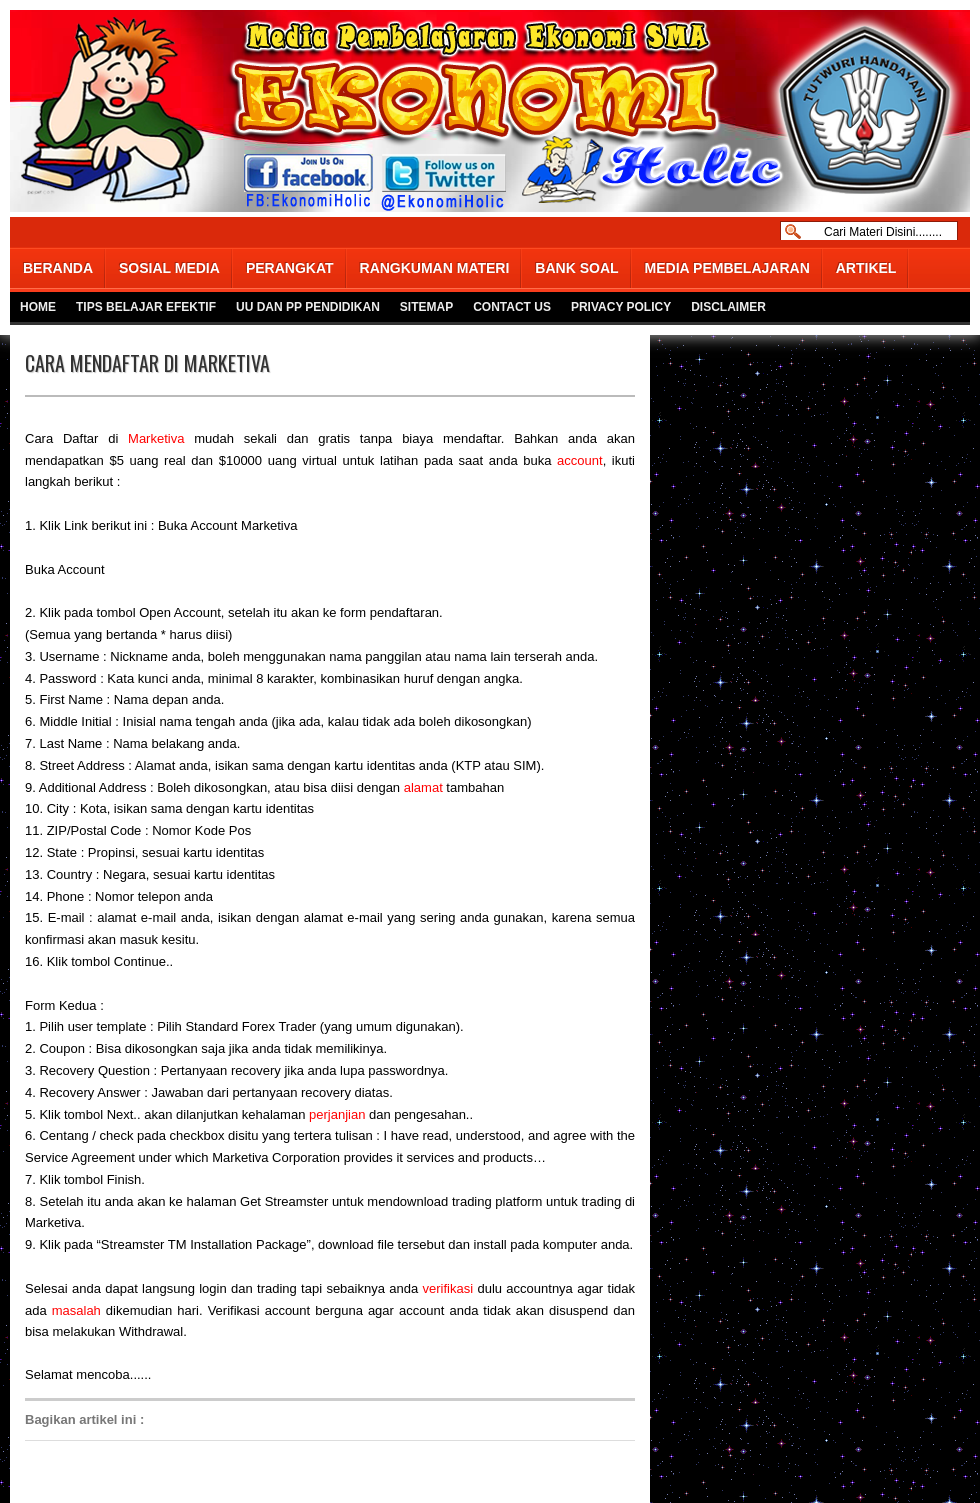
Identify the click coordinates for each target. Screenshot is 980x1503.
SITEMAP (426, 307)
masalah (76, 1310)
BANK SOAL (576, 268)
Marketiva (156, 438)
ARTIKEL (866, 268)
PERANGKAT (290, 268)
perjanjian (337, 1114)
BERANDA (58, 268)
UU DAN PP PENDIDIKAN (308, 307)
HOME (38, 307)
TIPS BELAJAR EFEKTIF (146, 307)
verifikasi (448, 1288)
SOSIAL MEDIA (169, 268)
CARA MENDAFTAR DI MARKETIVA (147, 363)
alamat (423, 787)
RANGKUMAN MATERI (435, 268)
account (580, 460)
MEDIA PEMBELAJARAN (727, 268)
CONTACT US (512, 307)
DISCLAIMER (728, 307)
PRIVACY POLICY (621, 307)
